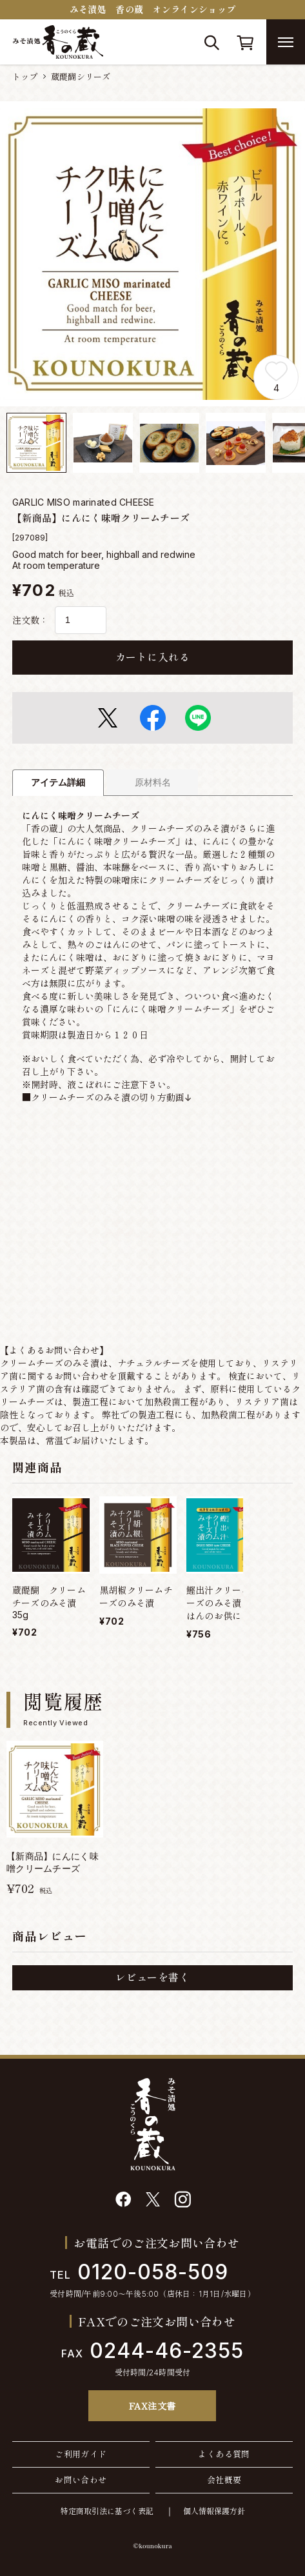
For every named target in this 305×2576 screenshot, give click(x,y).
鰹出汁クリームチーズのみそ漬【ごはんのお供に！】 (223, 1603)
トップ (25, 77)
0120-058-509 (139, 2271)
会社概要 (224, 2480)
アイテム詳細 (58, 782)
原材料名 (153, 782)
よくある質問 (224, 2454)
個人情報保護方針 (214, 2511)
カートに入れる (152, 657)
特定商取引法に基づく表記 (107, 2511)
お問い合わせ (80, 2480)
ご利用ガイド (80, 2454)
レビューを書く (152, 1977)
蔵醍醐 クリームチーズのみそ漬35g (49, 1602)
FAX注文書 (152, 2405)
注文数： (30, 620)
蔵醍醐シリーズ (81, 77)
